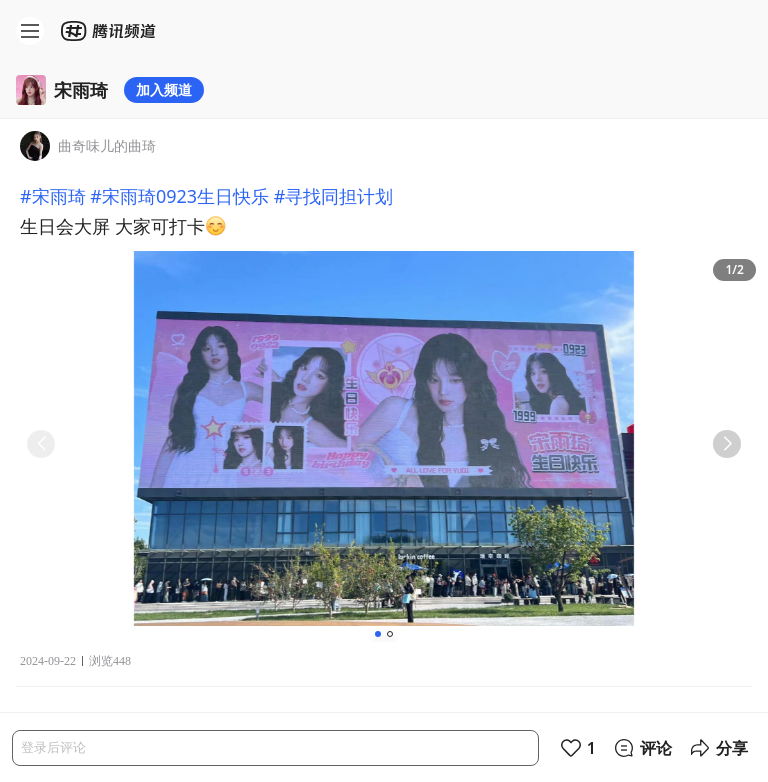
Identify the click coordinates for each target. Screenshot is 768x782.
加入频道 (164, 89)
